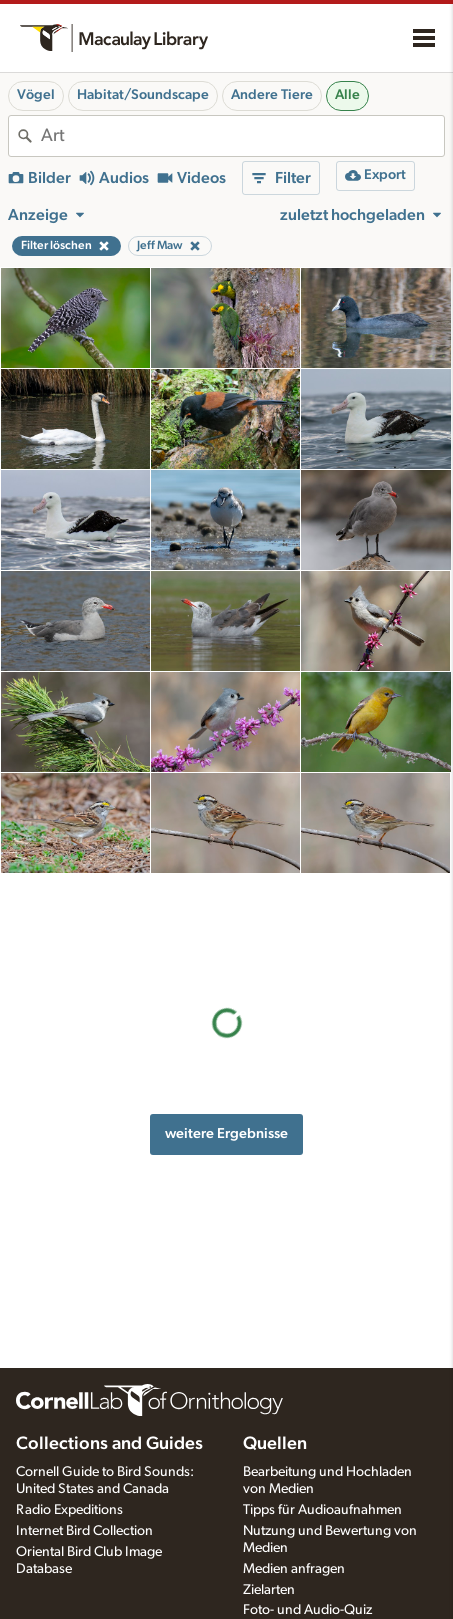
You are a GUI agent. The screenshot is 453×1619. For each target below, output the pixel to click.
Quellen (275, 1444)
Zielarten (269, 1590)
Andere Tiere (272, 95)
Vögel (36, 95)
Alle (347, 95)
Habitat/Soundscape (143, 95)
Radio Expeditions (69, 1510)
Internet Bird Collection (84, 1531)
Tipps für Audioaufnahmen (322, 1510)
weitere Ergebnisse (226, 1033)
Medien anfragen (294, 1569)
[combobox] (242, 136)
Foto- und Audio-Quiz (307, 1610)
